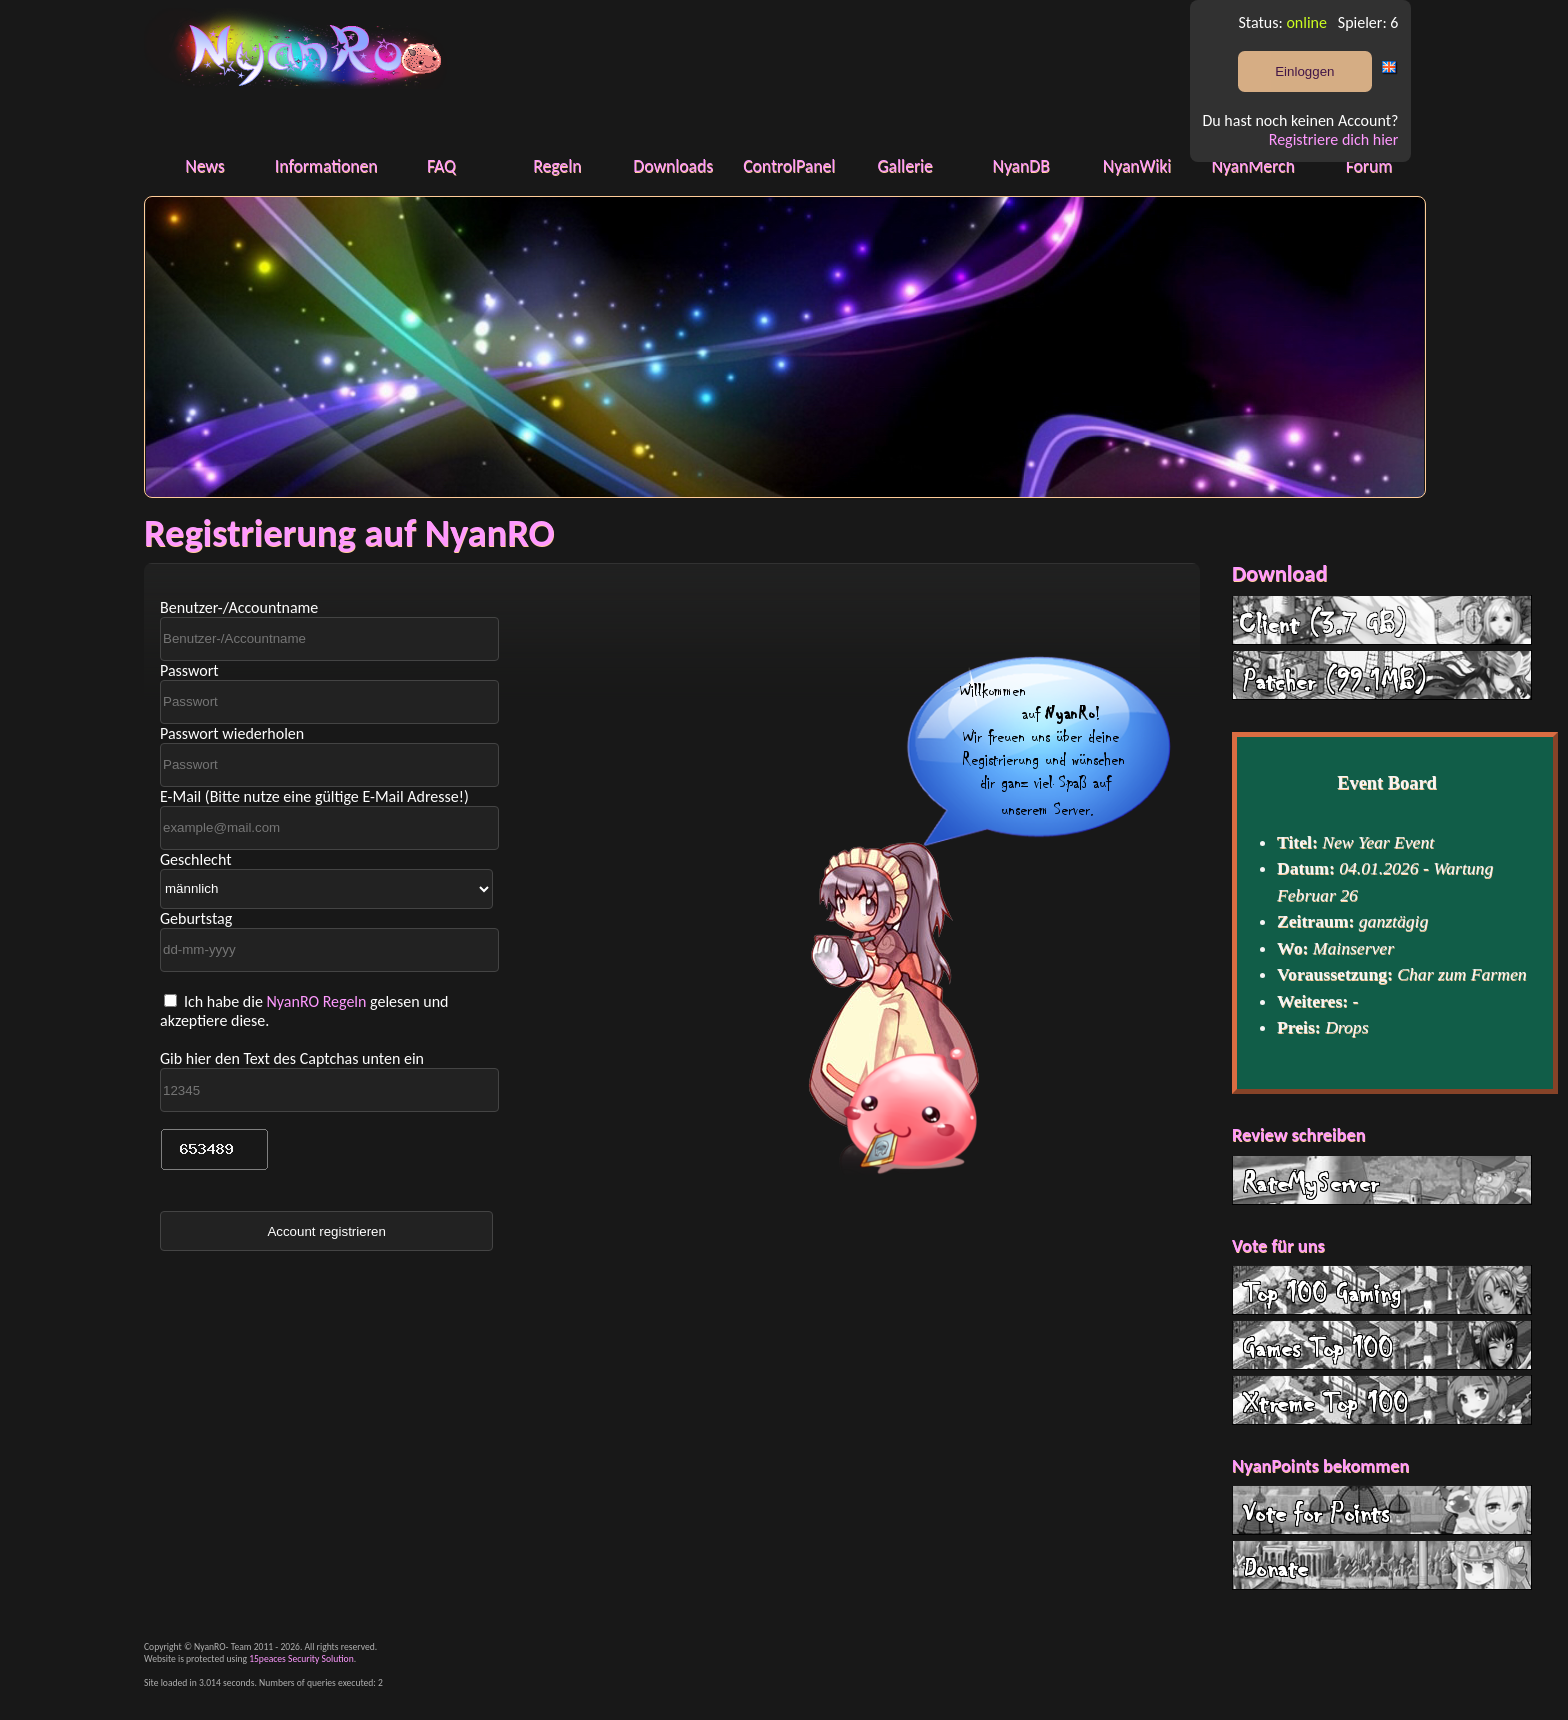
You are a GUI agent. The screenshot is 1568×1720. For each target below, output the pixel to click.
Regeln (557, 166)
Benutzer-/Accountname (239, 607)
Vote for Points (1382, 1510)
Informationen (326, 166)
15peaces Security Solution (301, 1659)
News (204, 166)
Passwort (189, 670)
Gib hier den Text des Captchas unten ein (292, 1058)
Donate (1382, 1565)
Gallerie (904, 166)
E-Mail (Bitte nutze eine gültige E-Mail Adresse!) (314, 796)
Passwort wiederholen (232, 733)
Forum (1369, 166)
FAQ (441, 166)
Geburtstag (196, 918)
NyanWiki (1137, 166)
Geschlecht (196, 859)
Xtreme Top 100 (1382, 1400)
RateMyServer (1382, 1180)
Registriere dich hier (1334, 139)
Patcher (1382, 675)
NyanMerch (1252, 166)
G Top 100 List (1382, 1345)
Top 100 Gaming (1382, 1290)
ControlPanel (789, 166)
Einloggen (1304, 71)
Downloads (673, 166)
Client (1382, 620)
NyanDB (1021, 166)
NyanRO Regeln (316, 1001)
